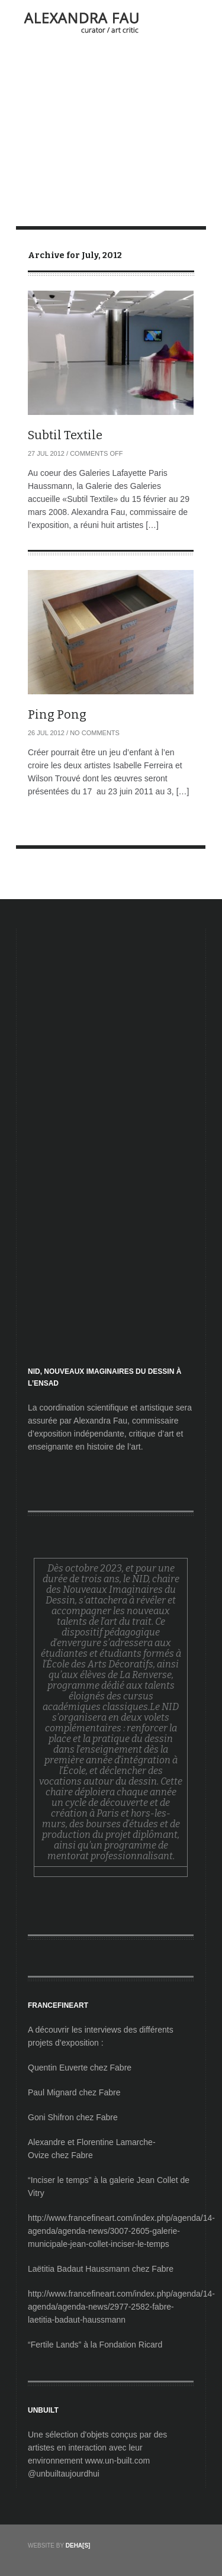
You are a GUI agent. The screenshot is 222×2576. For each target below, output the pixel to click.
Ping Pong (57, 714)
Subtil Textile (65, 435)
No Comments (95, 732)
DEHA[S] (78, 2545)
